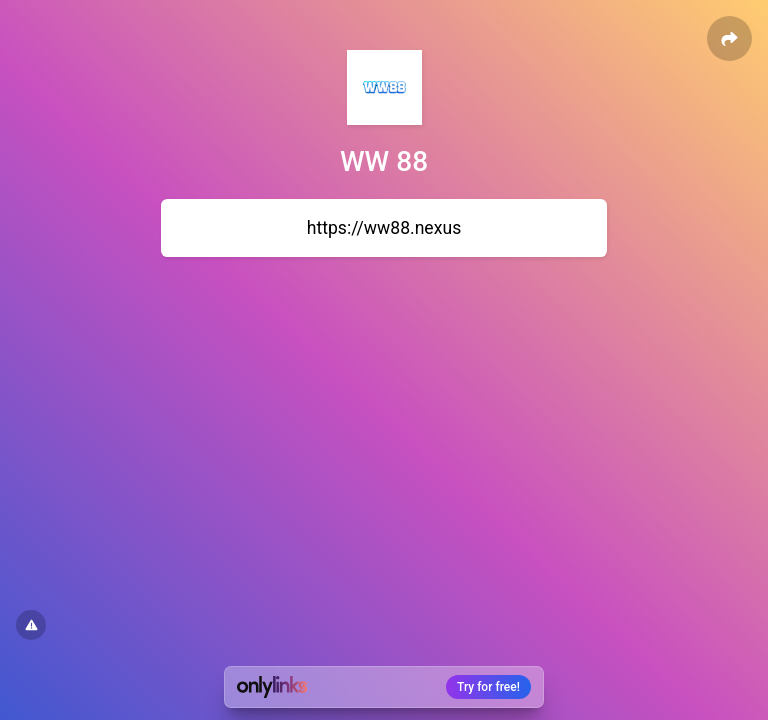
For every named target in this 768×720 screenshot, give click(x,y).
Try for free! (488, 687)
